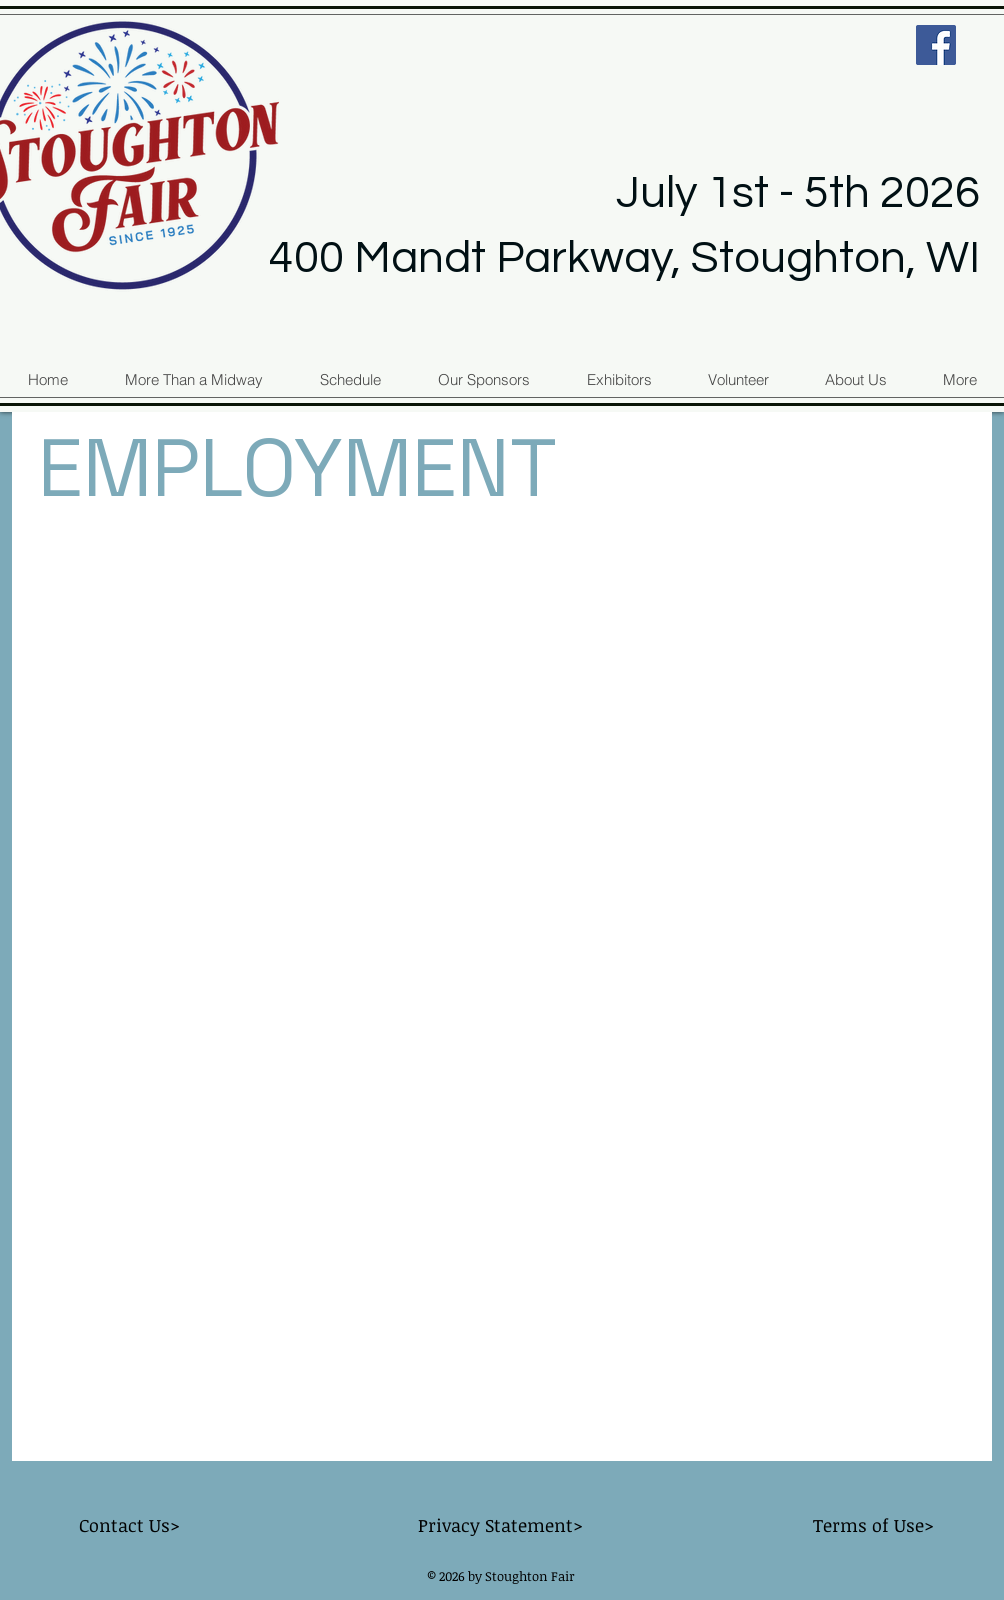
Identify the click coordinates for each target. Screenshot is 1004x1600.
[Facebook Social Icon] (936, 45)
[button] (959, 379)
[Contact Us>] (129, 1526)
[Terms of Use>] (873, 1526)
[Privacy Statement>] (500, 1526)
